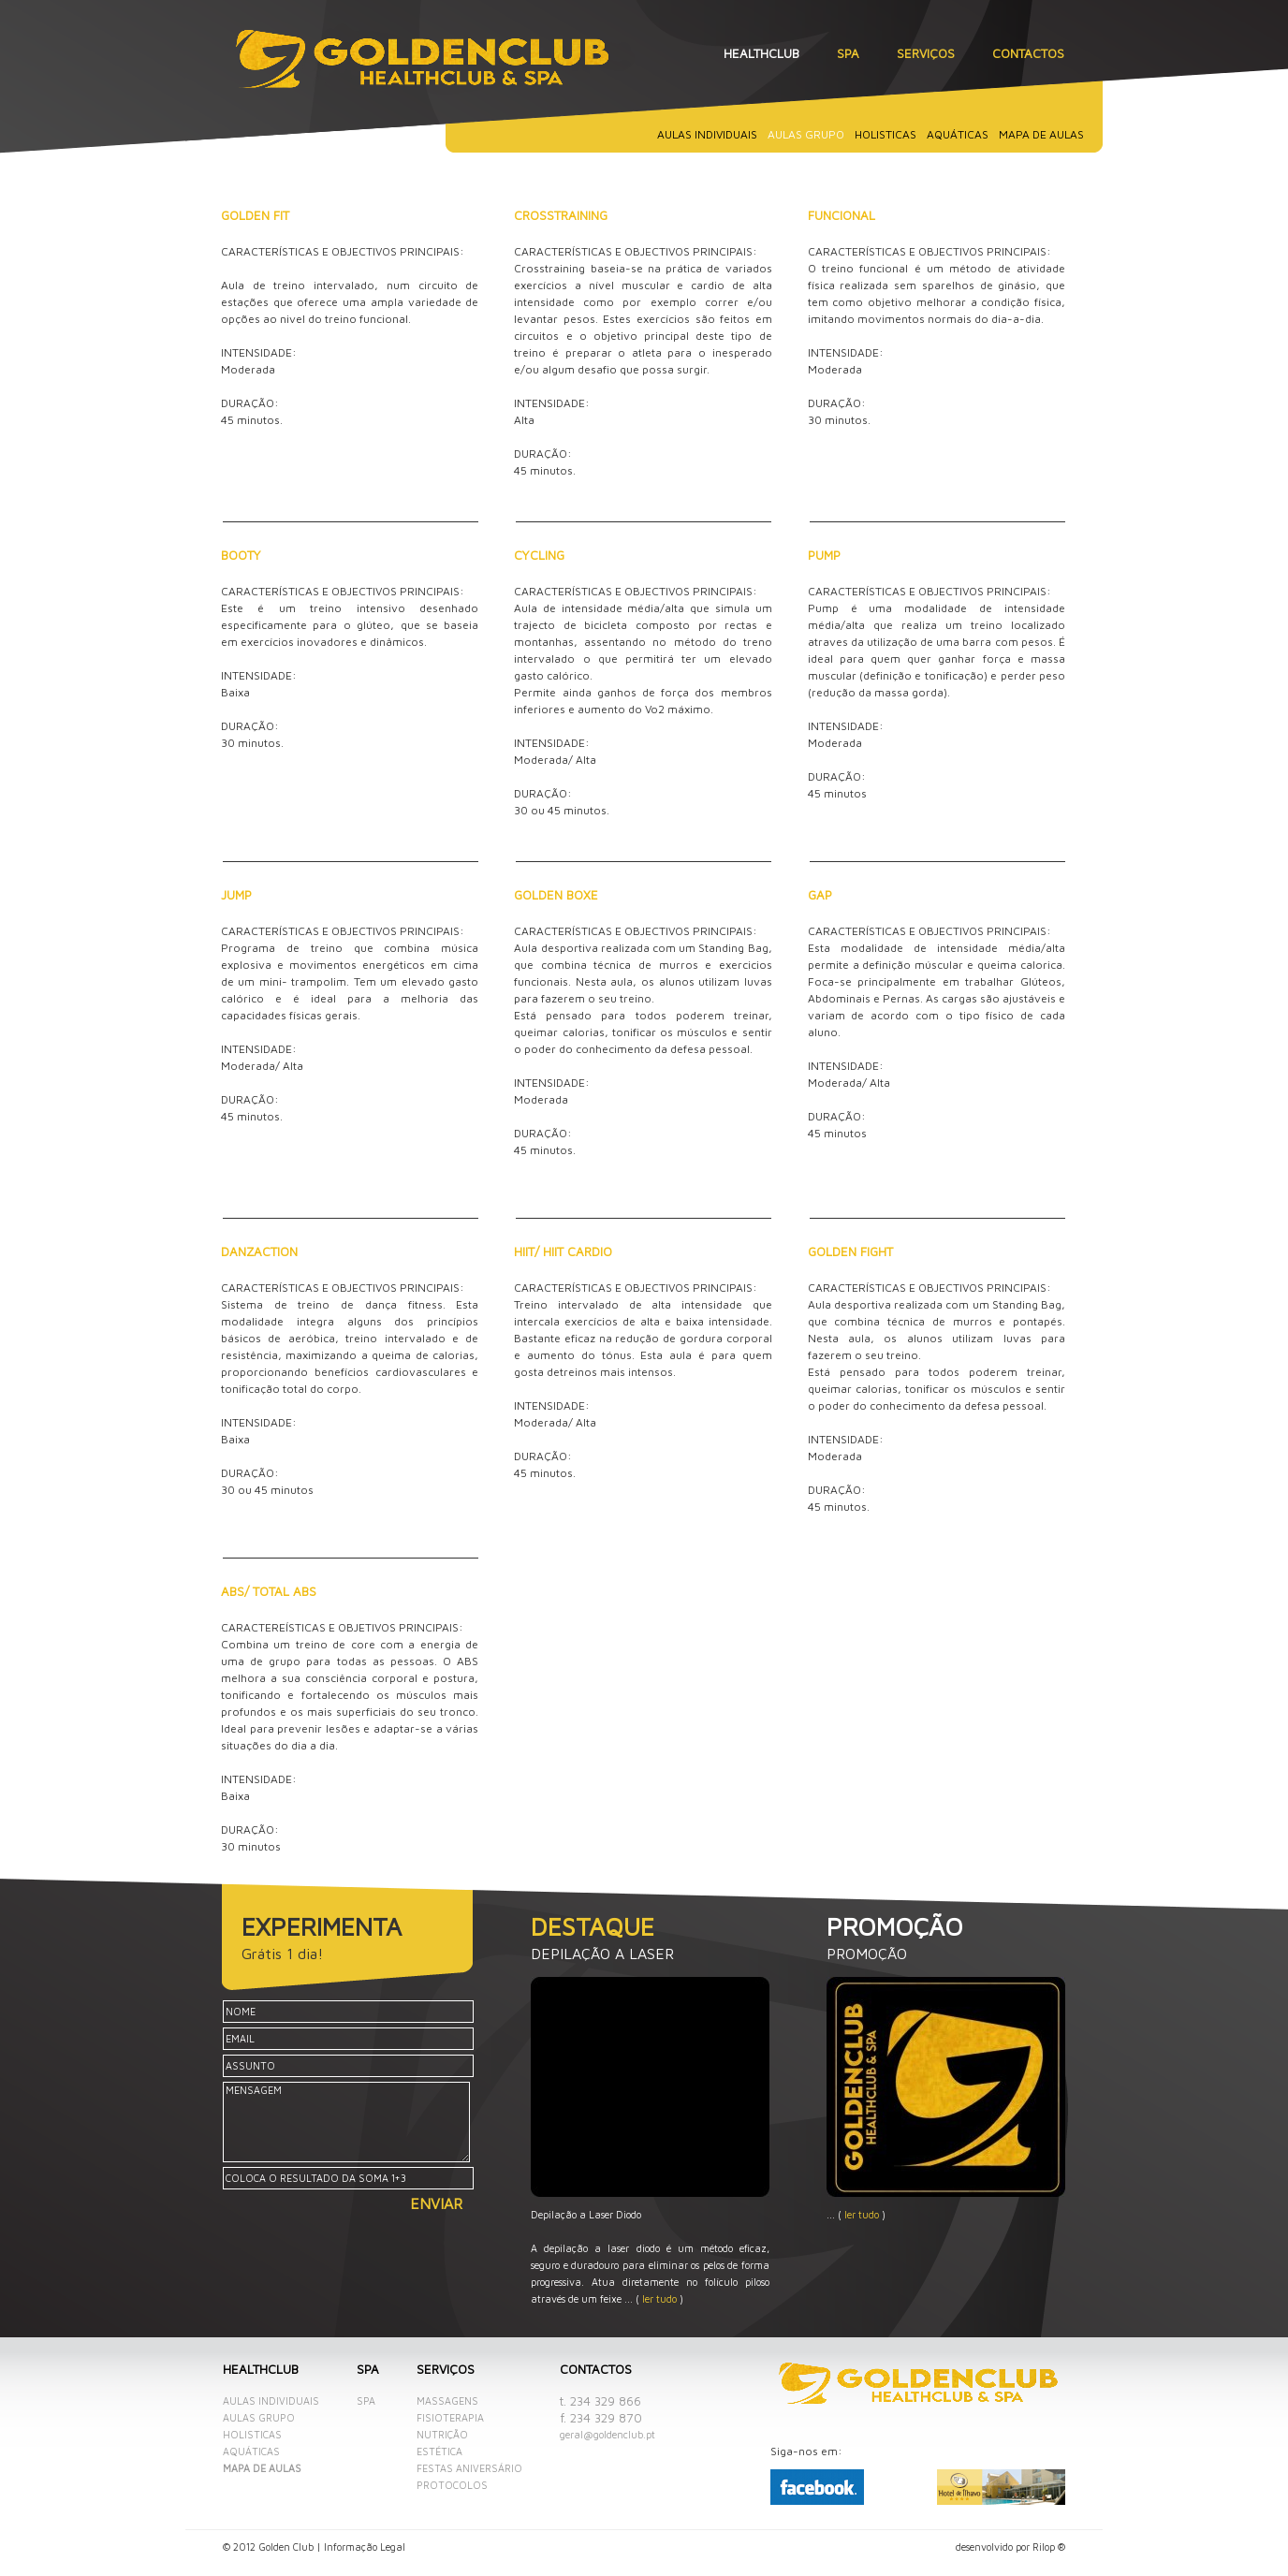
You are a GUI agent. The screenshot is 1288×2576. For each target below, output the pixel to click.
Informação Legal (364, 2547)
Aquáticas (957, 134)
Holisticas (885, 134)
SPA (848, 53)
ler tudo (659, 2299)
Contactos (1028, 53)
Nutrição (442, 2434)
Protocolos (452, 2485)
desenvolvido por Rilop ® (1010, 2547)
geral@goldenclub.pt (607, 2434)
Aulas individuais (707, 134)
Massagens (447, 2401)
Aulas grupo (259, 2417)
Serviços (926, 53)
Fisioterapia (450, 2417)
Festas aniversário (469, 2468)
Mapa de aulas (1041, 134)
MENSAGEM (346, 2122)
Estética (439, 2451)
